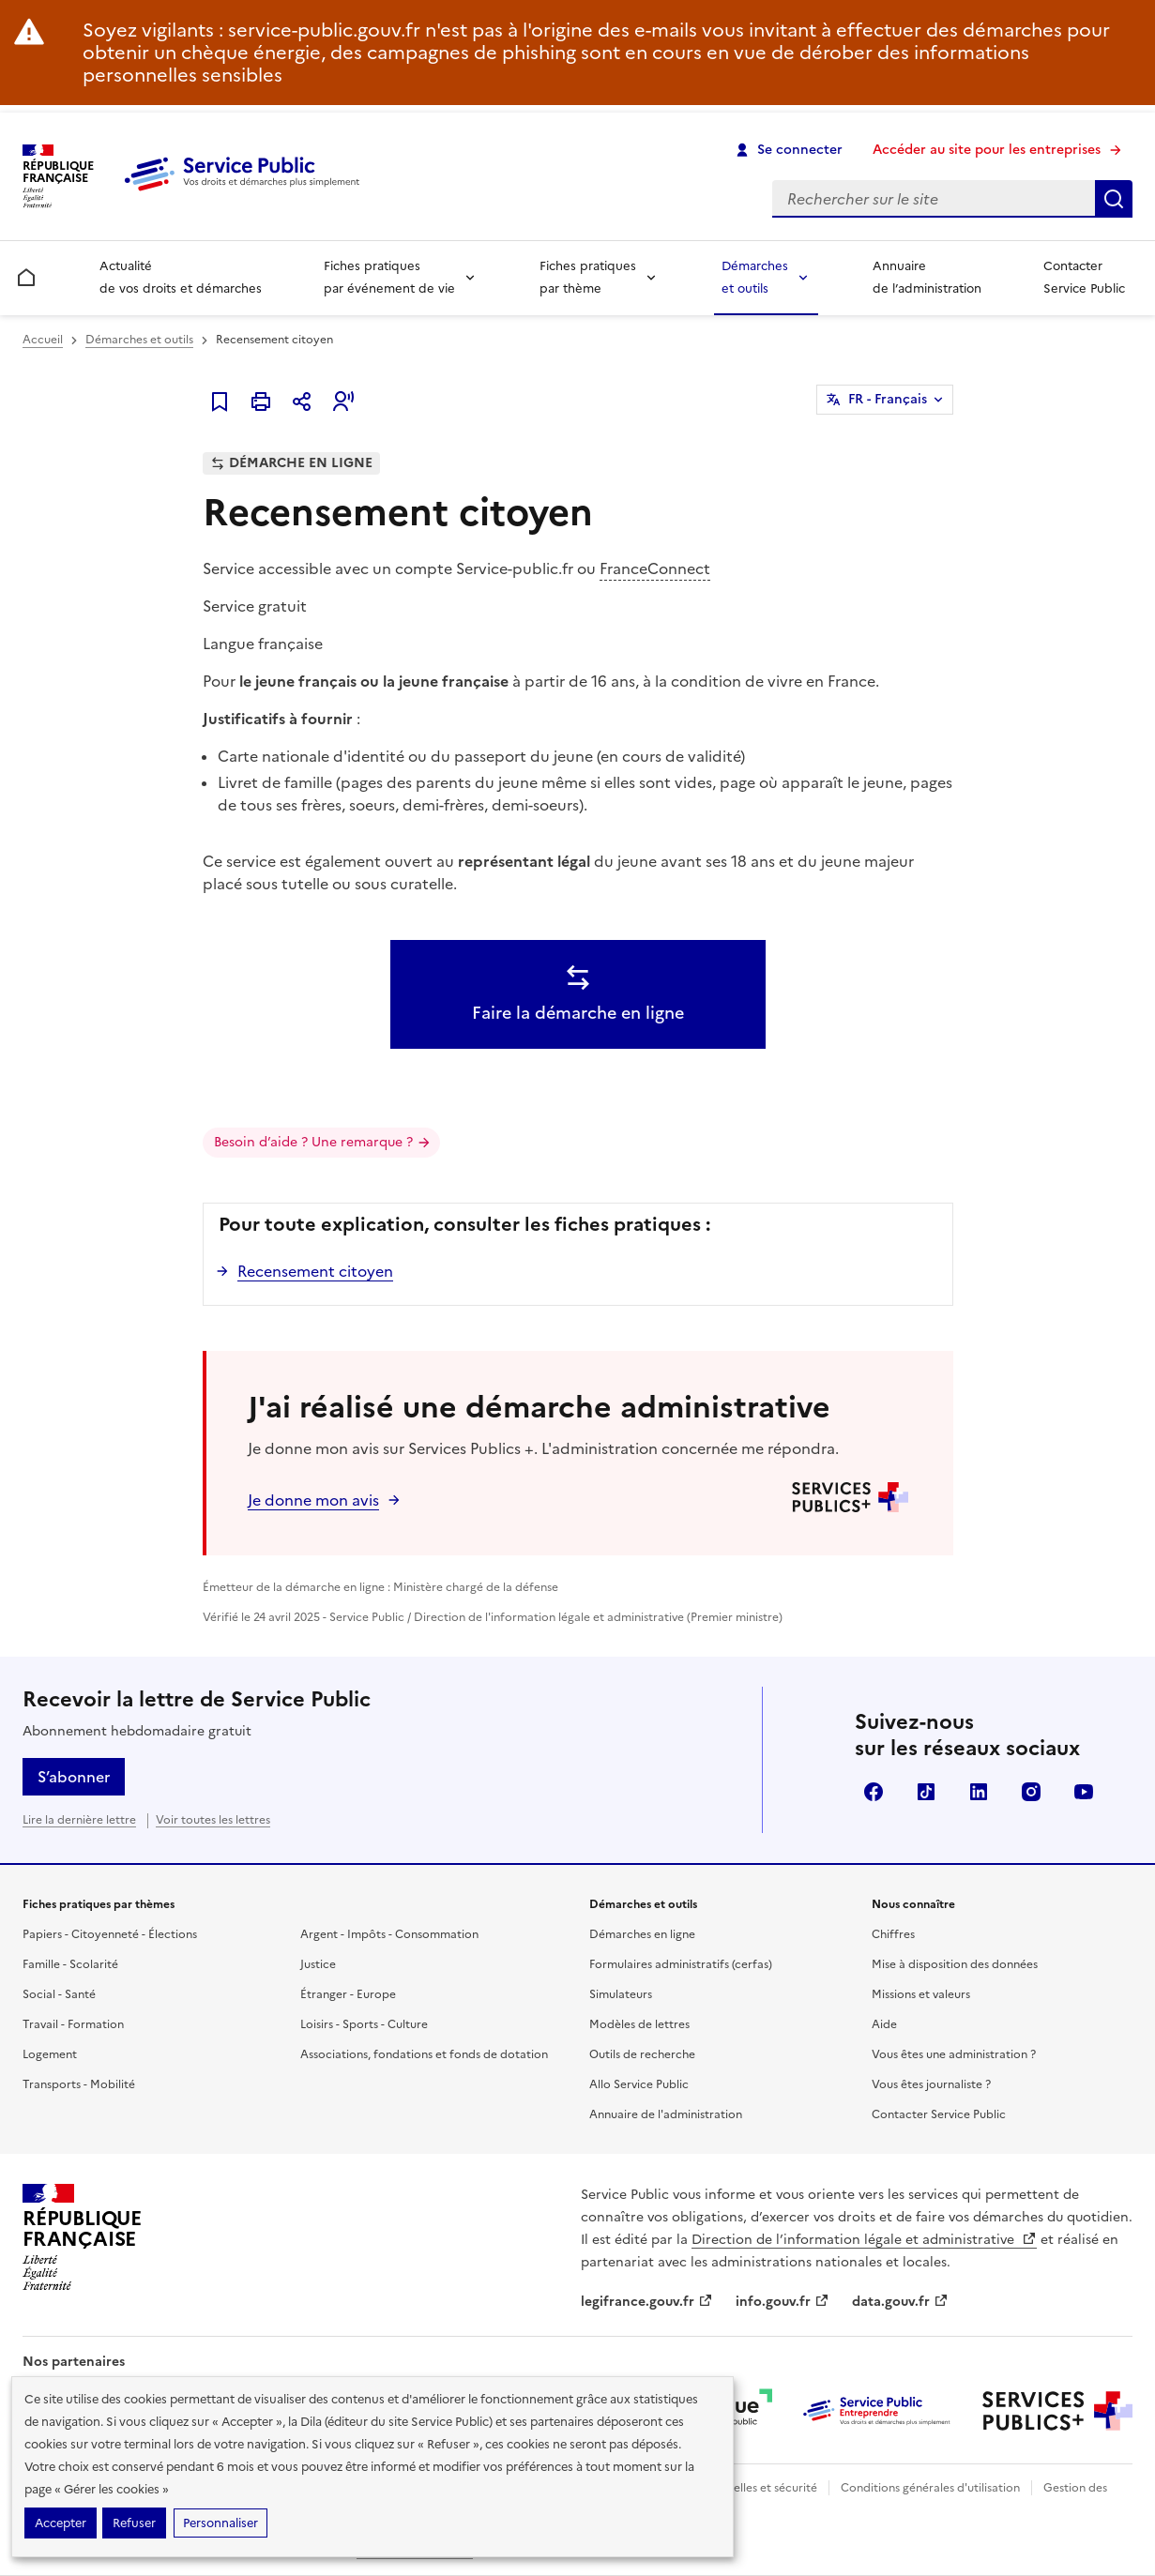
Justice (318, 1964)
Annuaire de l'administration (665, 2114)
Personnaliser (220, 2523)
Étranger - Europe (348, 1994)
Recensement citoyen (315, 1271)
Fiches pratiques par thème (588, 277)
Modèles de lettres (639, 2024)
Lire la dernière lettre (79, 1819)
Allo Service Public (639, 2084)
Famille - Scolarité (70, 1964)
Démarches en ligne (642, 1934)
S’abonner (74, 1776)
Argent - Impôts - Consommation (389, 1934)
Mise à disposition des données (955, 1964)
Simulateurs (620, 1994)
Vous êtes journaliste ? (931, 2084)
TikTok (926, 1792)
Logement (50, 2054)
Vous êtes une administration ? (954, 2054)
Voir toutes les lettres (213, 1819)
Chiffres (893, 1934)
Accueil (43, 339)
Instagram (1031, 1792)
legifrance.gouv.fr (647, 2301)
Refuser (134, 2523)
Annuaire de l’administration (927, 277)
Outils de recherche (642, 2054)
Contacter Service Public (1084, 277)
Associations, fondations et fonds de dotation (424, 2054)
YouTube (1083, 1792)
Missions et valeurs (921, 1994)
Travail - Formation (73, 2024)
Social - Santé (59, 1994)
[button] (343, 401)
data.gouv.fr (900, 2301)
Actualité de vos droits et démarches (180, 277)
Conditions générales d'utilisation (930, 2487)
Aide (884, 2024)
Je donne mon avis (313, 1500)
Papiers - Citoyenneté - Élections (110, 1934)
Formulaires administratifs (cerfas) (680, 1964)
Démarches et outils (755, 277)
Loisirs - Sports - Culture (364, 2024)
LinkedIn (978, 1792)
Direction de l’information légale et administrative (864, 2240)
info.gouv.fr (782, 2301)
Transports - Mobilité (79, 2084)
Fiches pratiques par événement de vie (389, 277)
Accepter (60, 2523)
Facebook (873, 1792)
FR (887, 399)
